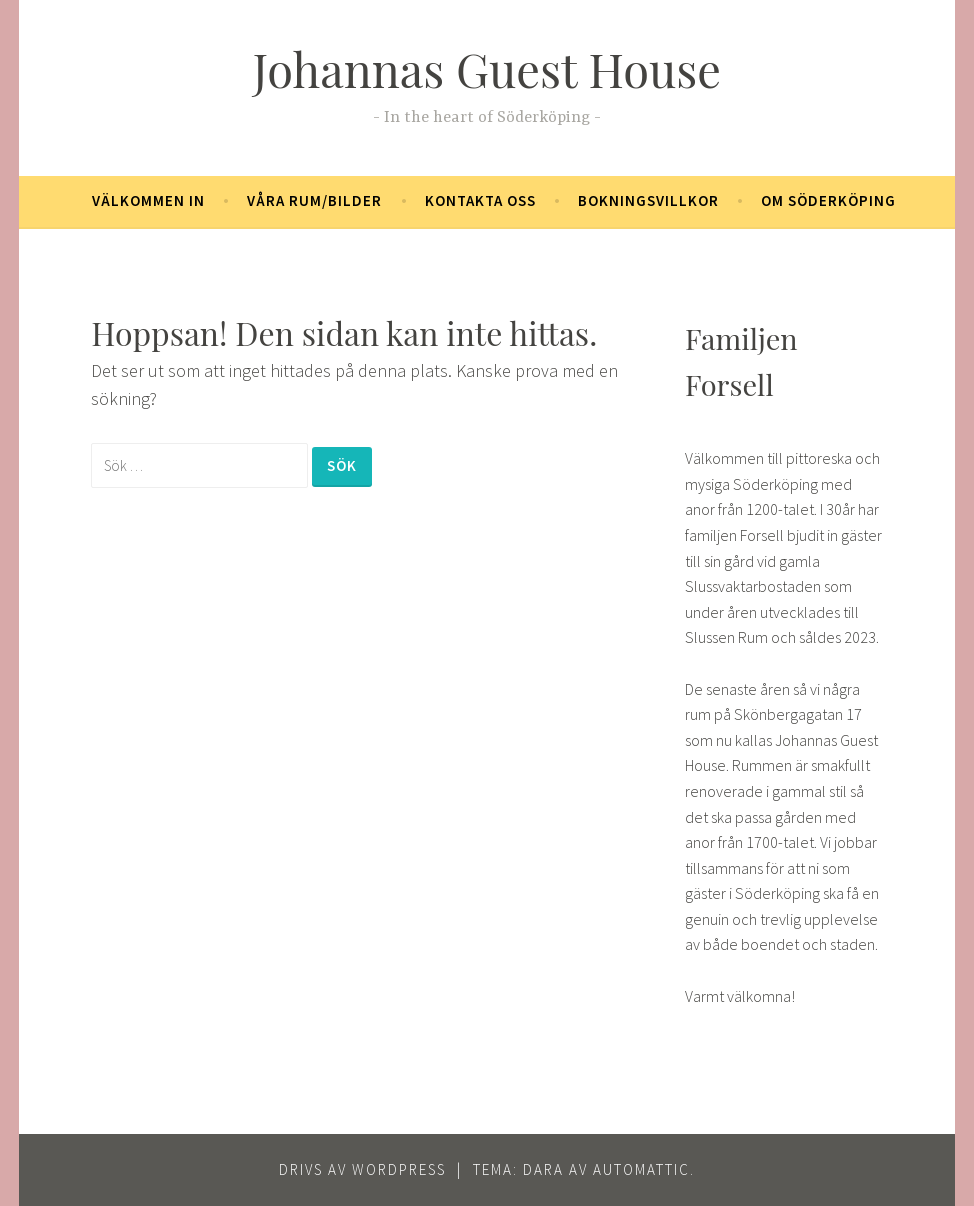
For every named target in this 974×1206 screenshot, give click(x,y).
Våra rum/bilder (314, 200)
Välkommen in (148, 200)
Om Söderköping (828, 200)
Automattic (641, 1169)
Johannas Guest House (487, 68)
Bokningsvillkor (648, 200)
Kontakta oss (480, 200)
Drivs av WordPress (362, 1169)
